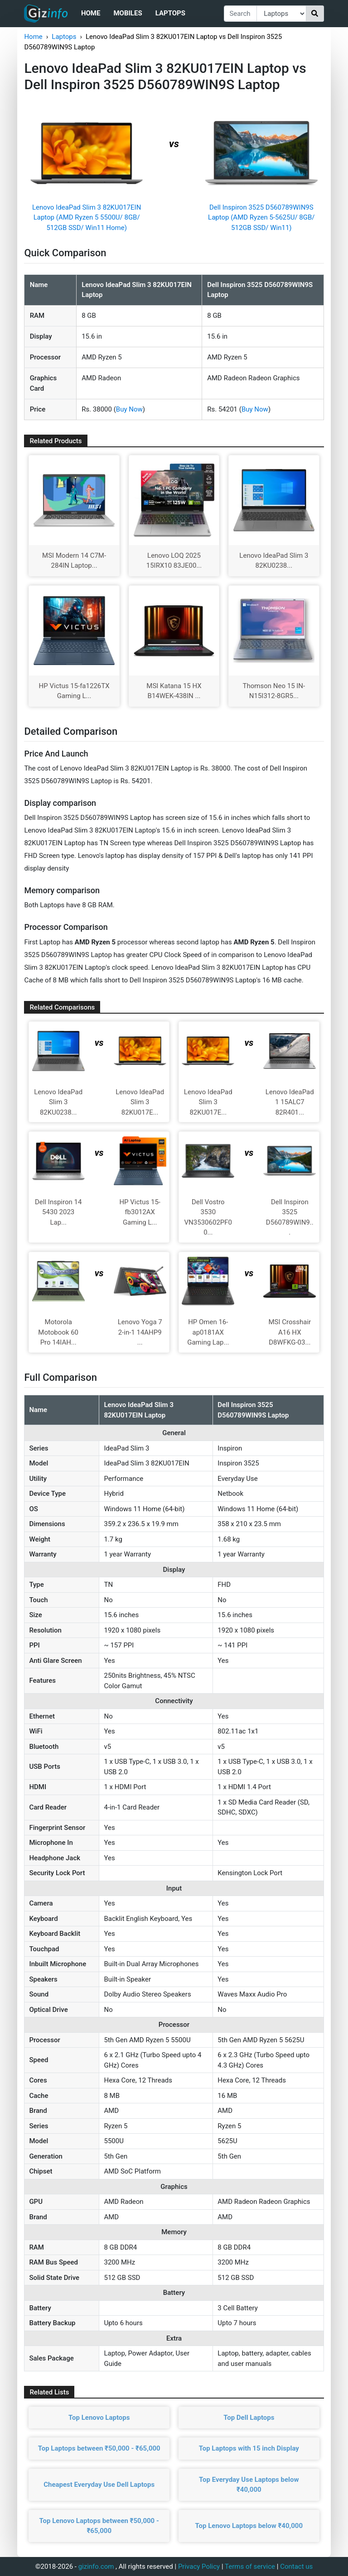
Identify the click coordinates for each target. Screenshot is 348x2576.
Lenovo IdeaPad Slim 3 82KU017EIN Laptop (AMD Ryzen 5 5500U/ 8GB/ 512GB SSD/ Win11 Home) (86, 217)
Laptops (170, 13)
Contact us (296, 2566)
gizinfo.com (96, 2566)
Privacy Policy (199, 2566)
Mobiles (127, 13)
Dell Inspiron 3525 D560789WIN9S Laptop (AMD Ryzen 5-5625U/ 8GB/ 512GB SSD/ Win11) (261, 217)
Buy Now (129, 409)
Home (91, 13)
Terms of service (250, 2566)
